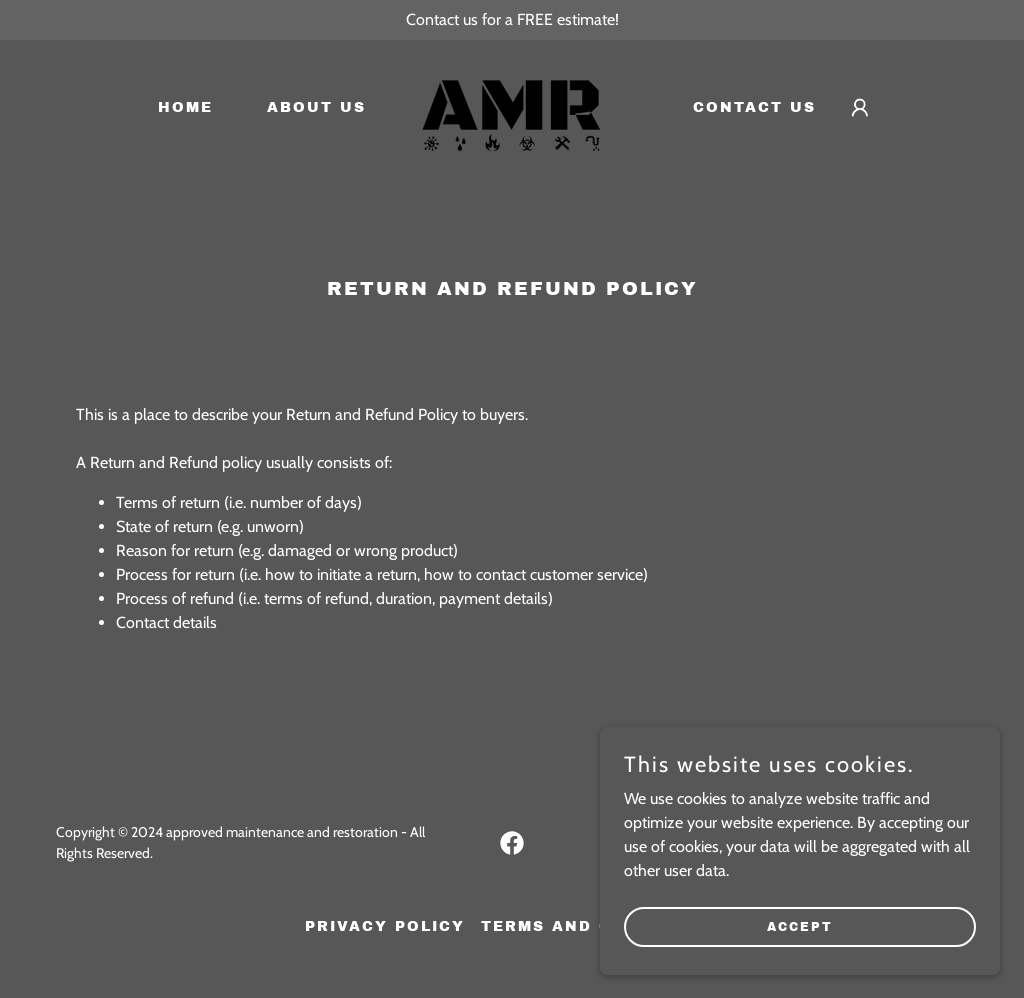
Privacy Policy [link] (385, 926)
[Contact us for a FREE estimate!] (512, 20)
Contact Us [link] (754, 107)
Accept (800, 954)
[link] (512, 106)
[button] (860, 108)
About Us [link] (316, 107)
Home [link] (185, 107)
